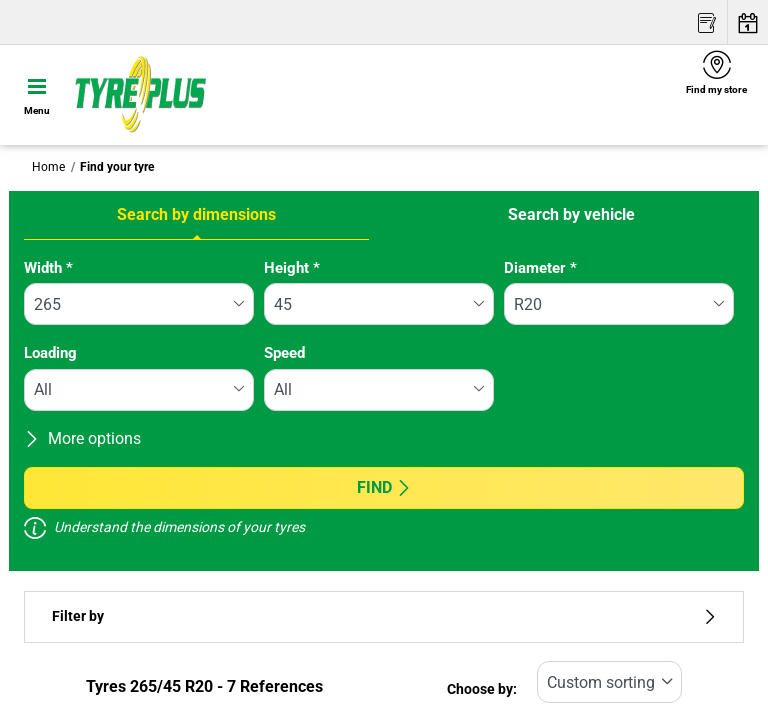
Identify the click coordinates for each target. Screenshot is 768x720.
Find (384, 487)
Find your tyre (117, 167)
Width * (48, 268)
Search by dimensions (196, 214)
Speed (284, 353)
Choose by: (482, 689)
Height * (292, 268)
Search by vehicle (571, 214)
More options (82, 438)
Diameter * (540, 268)
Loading (50, 353)
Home (48, 167)
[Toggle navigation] (37, 95)
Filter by (384, 616)
